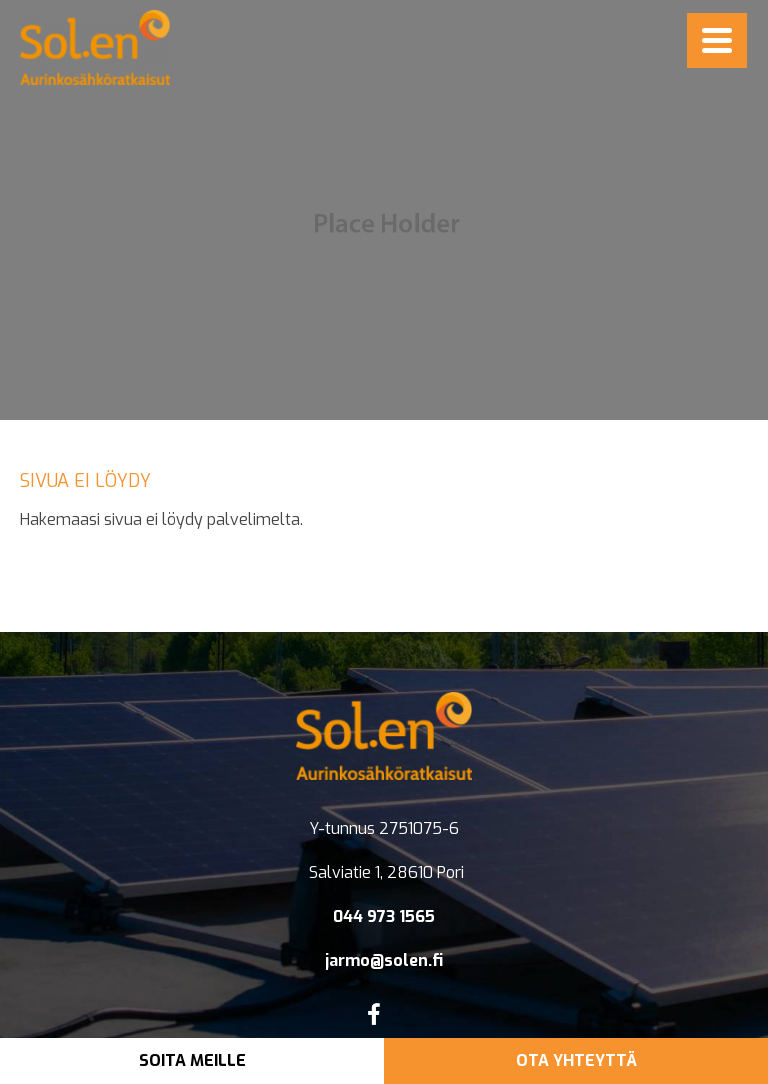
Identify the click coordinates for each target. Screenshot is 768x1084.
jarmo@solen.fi (384, 960)
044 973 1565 (384, 916)
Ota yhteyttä (576, 1060)
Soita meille (192, 1060)
